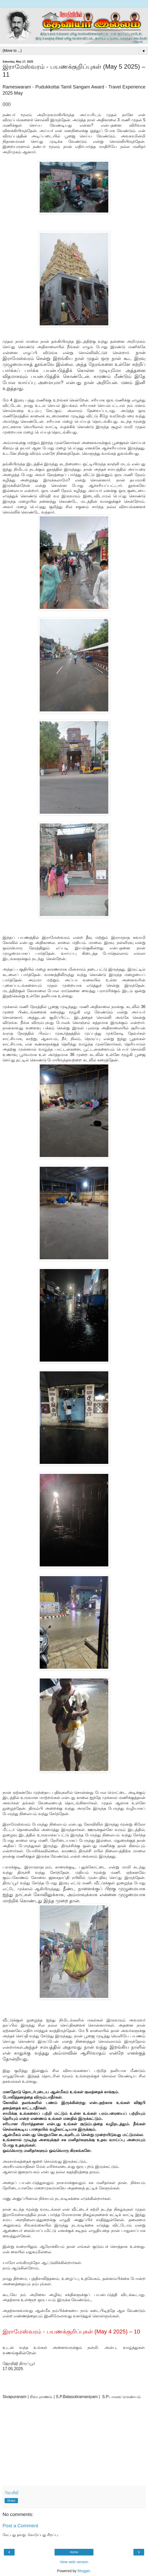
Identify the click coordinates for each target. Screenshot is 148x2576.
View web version (74, 2562)
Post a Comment (20, 2525)
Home (74, 2552)
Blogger (84, 2571)
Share (11, 2500)
